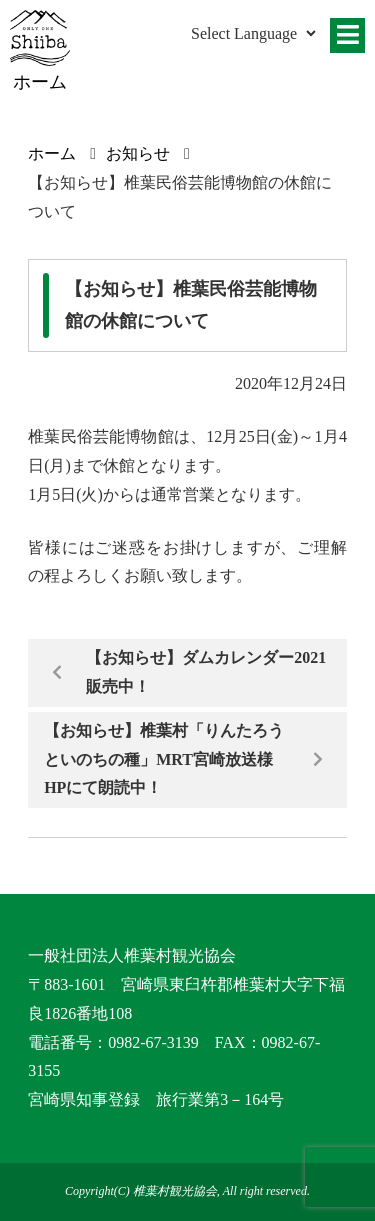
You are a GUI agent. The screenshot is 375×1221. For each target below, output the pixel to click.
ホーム (52, 153)
